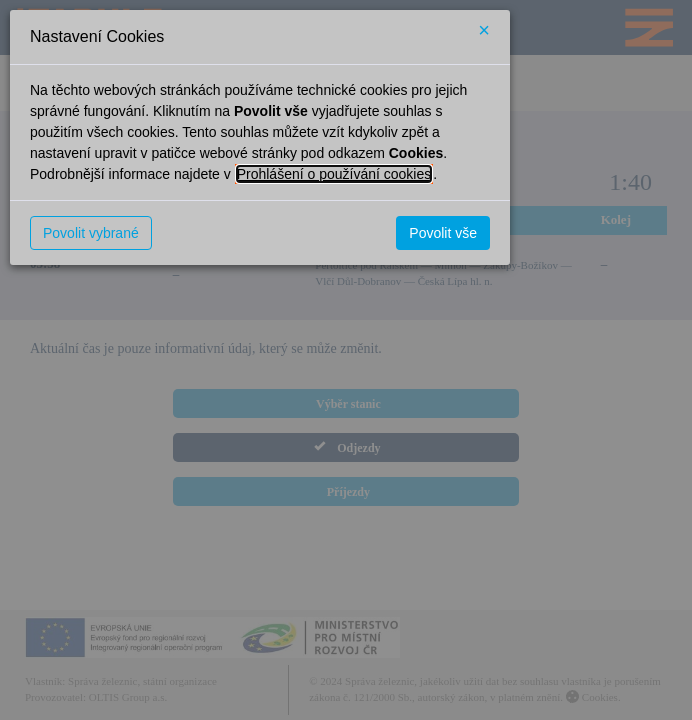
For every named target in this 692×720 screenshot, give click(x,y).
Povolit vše (443, 233)
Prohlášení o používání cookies (334, 174)
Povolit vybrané (91, 233)
